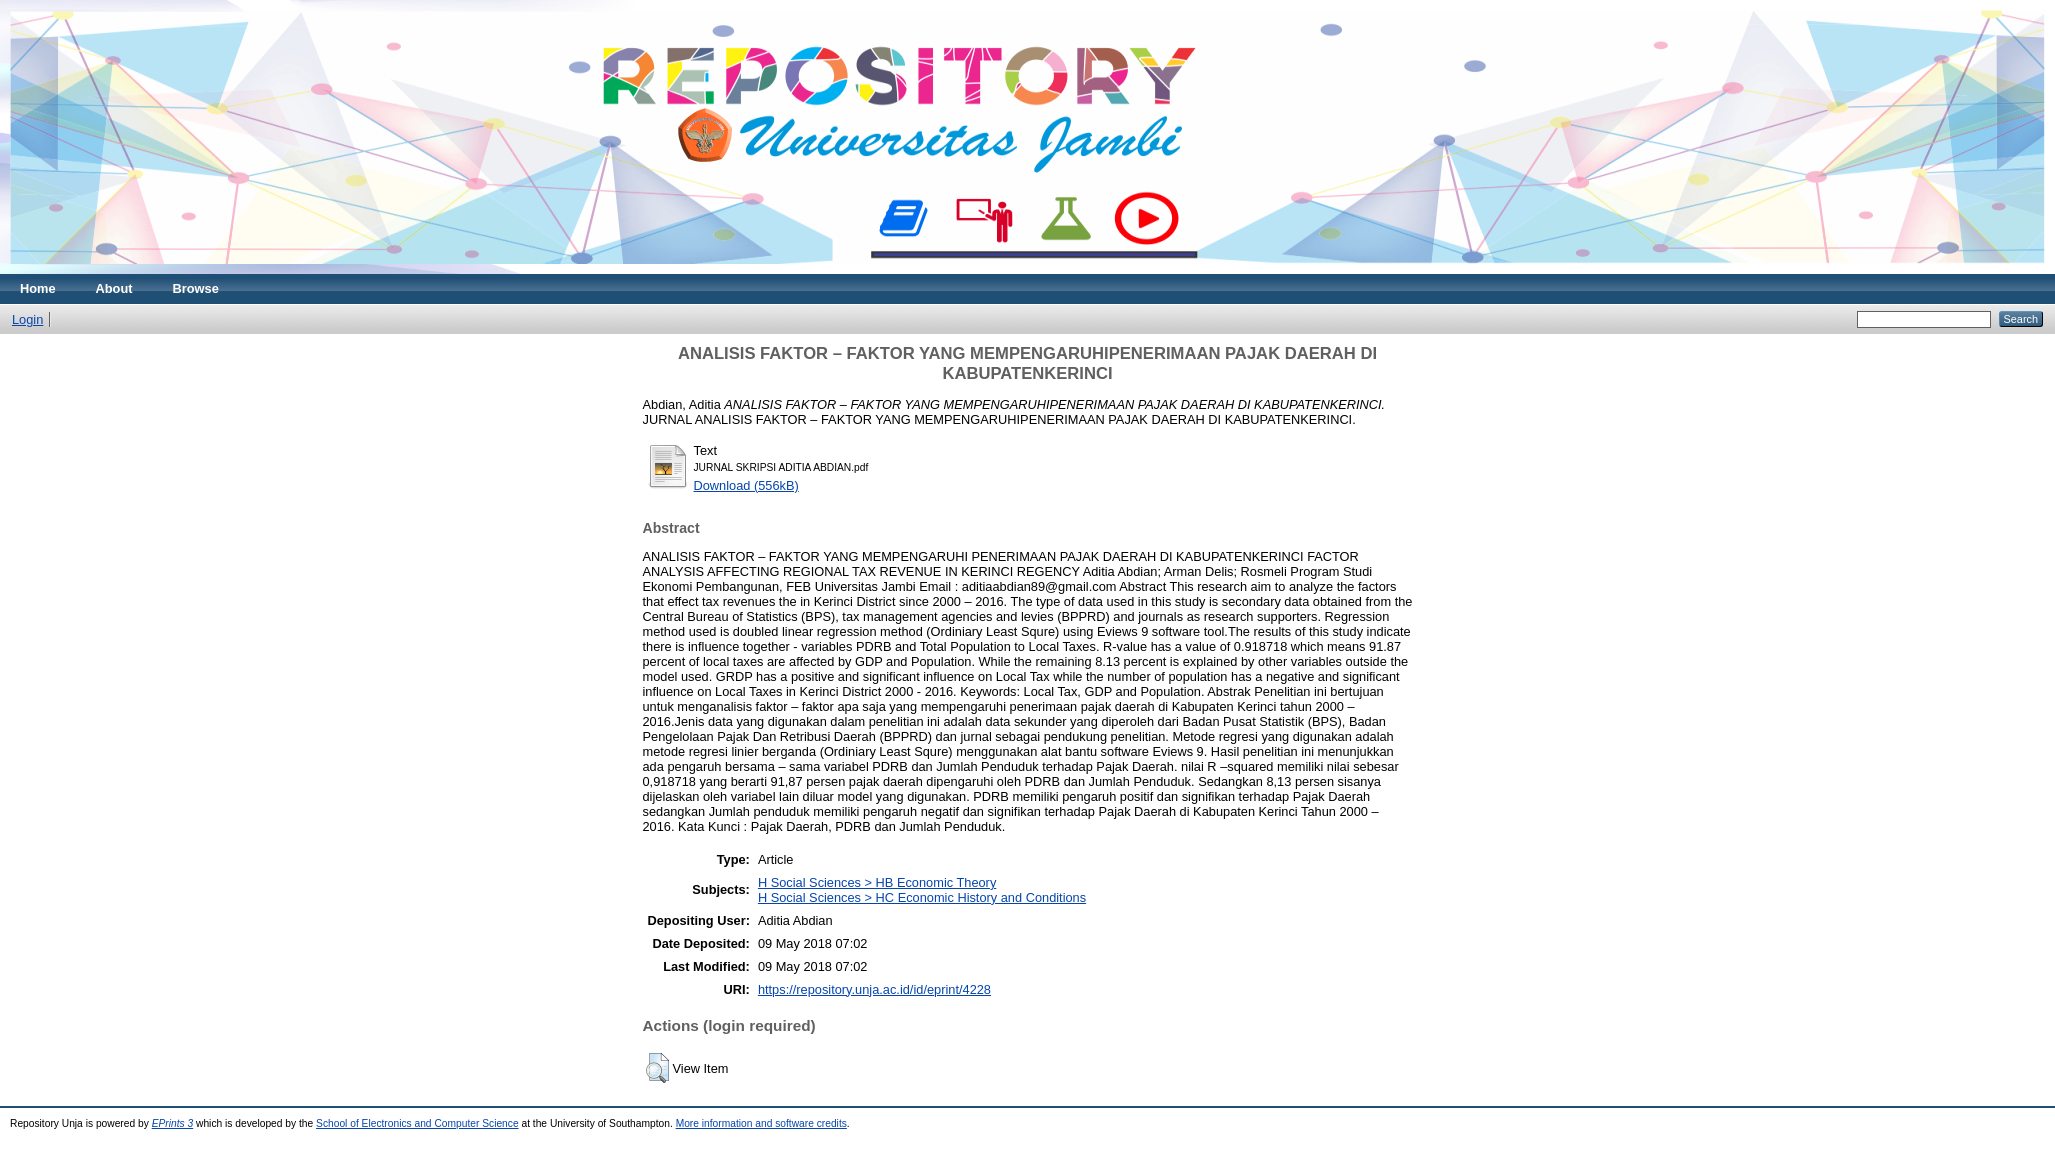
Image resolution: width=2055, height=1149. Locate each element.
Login (27, 319)
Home (38, 288)
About (114, 288)
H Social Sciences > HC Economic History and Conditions (922, 897)
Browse (196, 288)
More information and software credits (761, 1123)
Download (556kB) (746, 485)
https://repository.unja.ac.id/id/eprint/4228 (874, 989)
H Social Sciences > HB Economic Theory (877, 882)
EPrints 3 (173, 1123)
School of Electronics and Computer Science (417, 1123)
